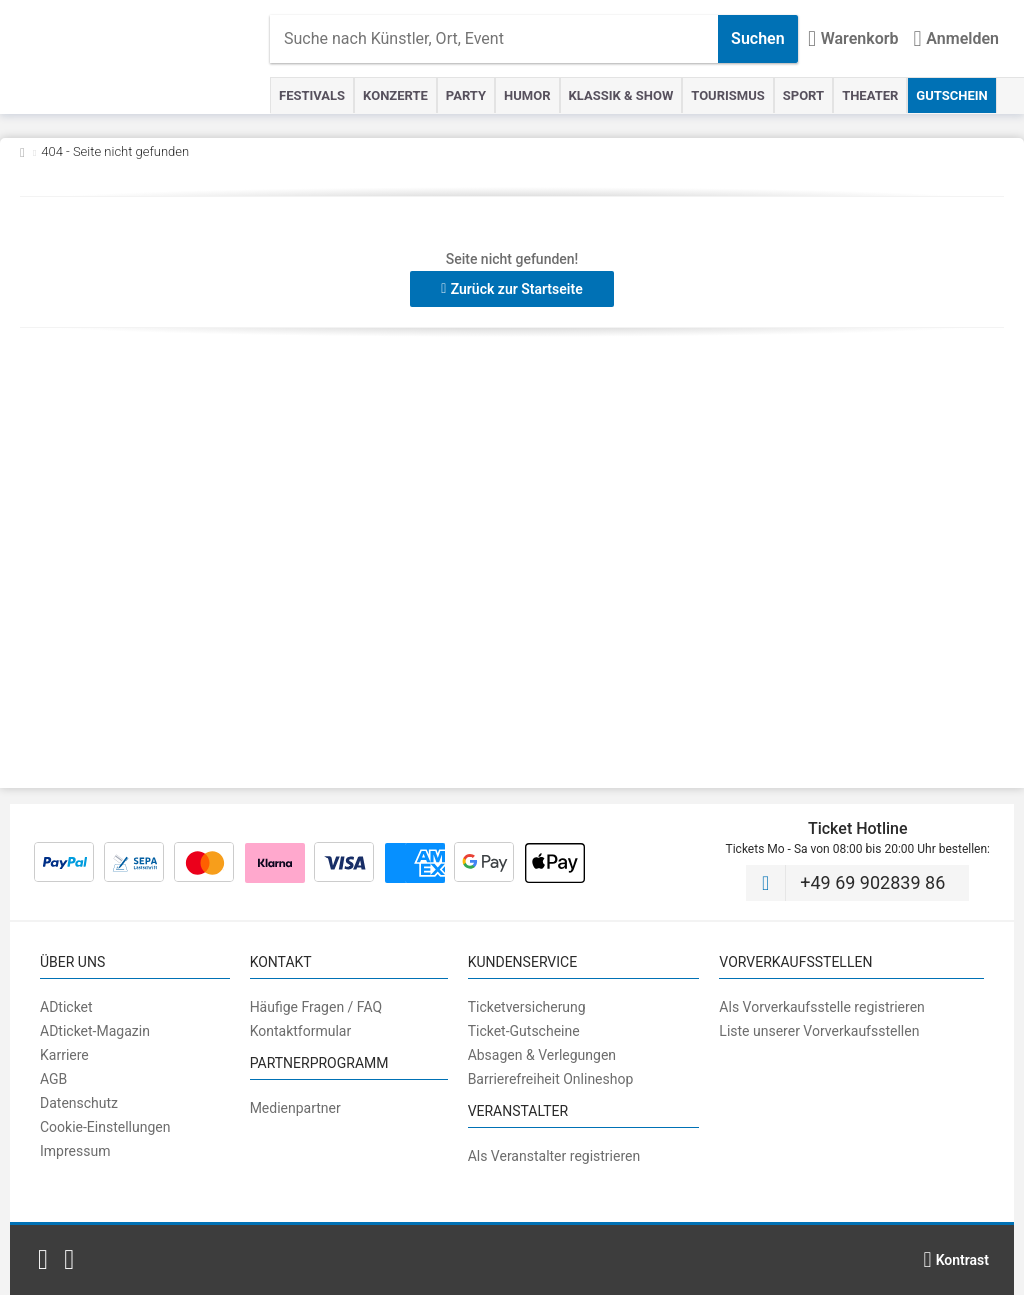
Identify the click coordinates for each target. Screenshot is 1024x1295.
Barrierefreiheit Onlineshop (551, 1079)
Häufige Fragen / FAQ (316, 1007)
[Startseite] (145, 57)
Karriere (64, 1055)
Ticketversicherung (527, 1007)
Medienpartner (295, 1108)
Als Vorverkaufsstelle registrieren (821, 1007)
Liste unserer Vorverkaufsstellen (819, 1031)
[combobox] (494, 39)
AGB (53, 1079)
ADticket (66, 1007)
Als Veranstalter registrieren (554, 1156)
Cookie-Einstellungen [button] (105, 1127)
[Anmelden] (956, 39)
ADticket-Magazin (95, 1031)
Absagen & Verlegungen (542, 1055)
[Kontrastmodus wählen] (956, 1260)
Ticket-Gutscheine (524, 1031)
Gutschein (951, 95)
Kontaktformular (301, 1031)
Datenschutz (79, 1103)
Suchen (758, 38)
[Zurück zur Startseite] (22, 151)
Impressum (75, 1151)
